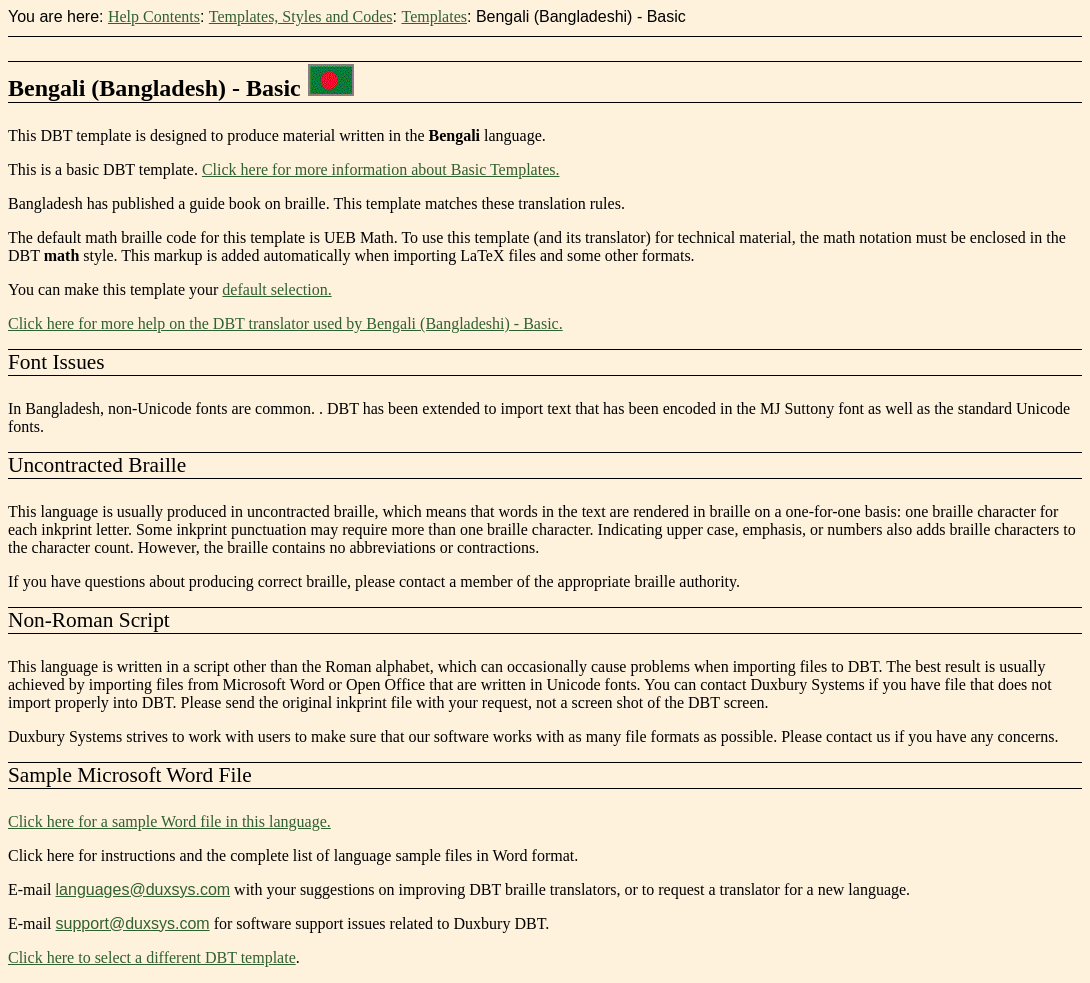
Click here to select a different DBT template (152, 957)
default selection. (276, 289)
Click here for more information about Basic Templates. (381, 169)
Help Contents (154, 16)
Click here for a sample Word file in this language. (169, 821)
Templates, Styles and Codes (301, 16)
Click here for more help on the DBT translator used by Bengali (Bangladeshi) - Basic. (285, 323)
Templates (434, 16)
